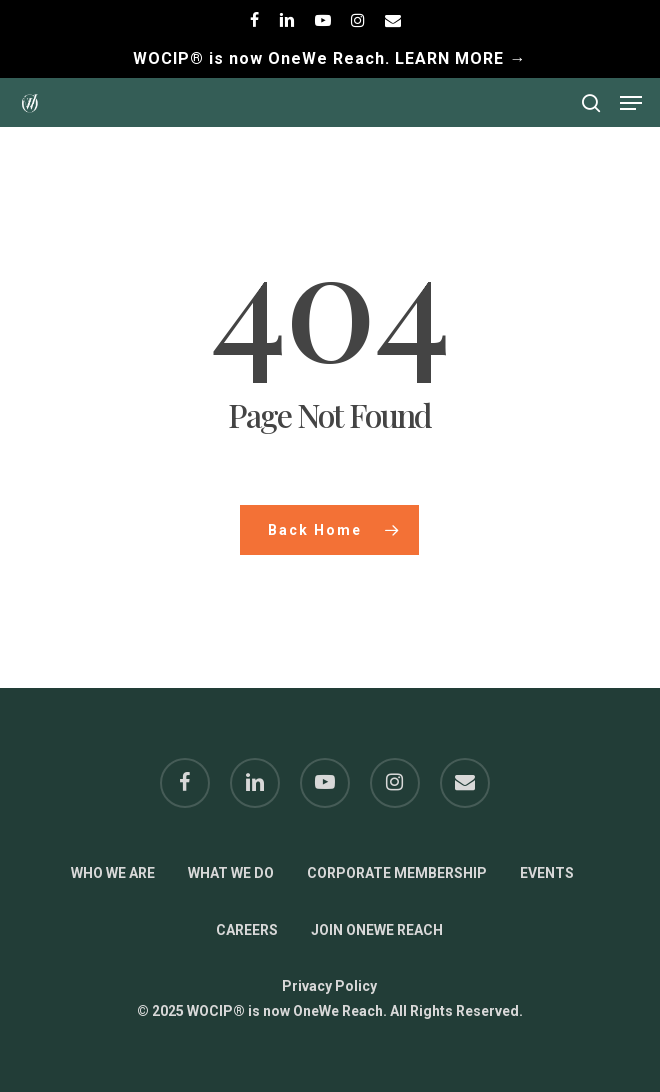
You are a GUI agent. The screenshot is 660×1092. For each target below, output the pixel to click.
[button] (631, 103)
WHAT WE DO (231, 873)
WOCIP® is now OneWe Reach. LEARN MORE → (329, 58)
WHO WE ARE (113, 873)
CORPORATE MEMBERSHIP (397, 873)
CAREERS (247, 930)
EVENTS (547, 873)
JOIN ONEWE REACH (377, 930)
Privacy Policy (329, 986)
